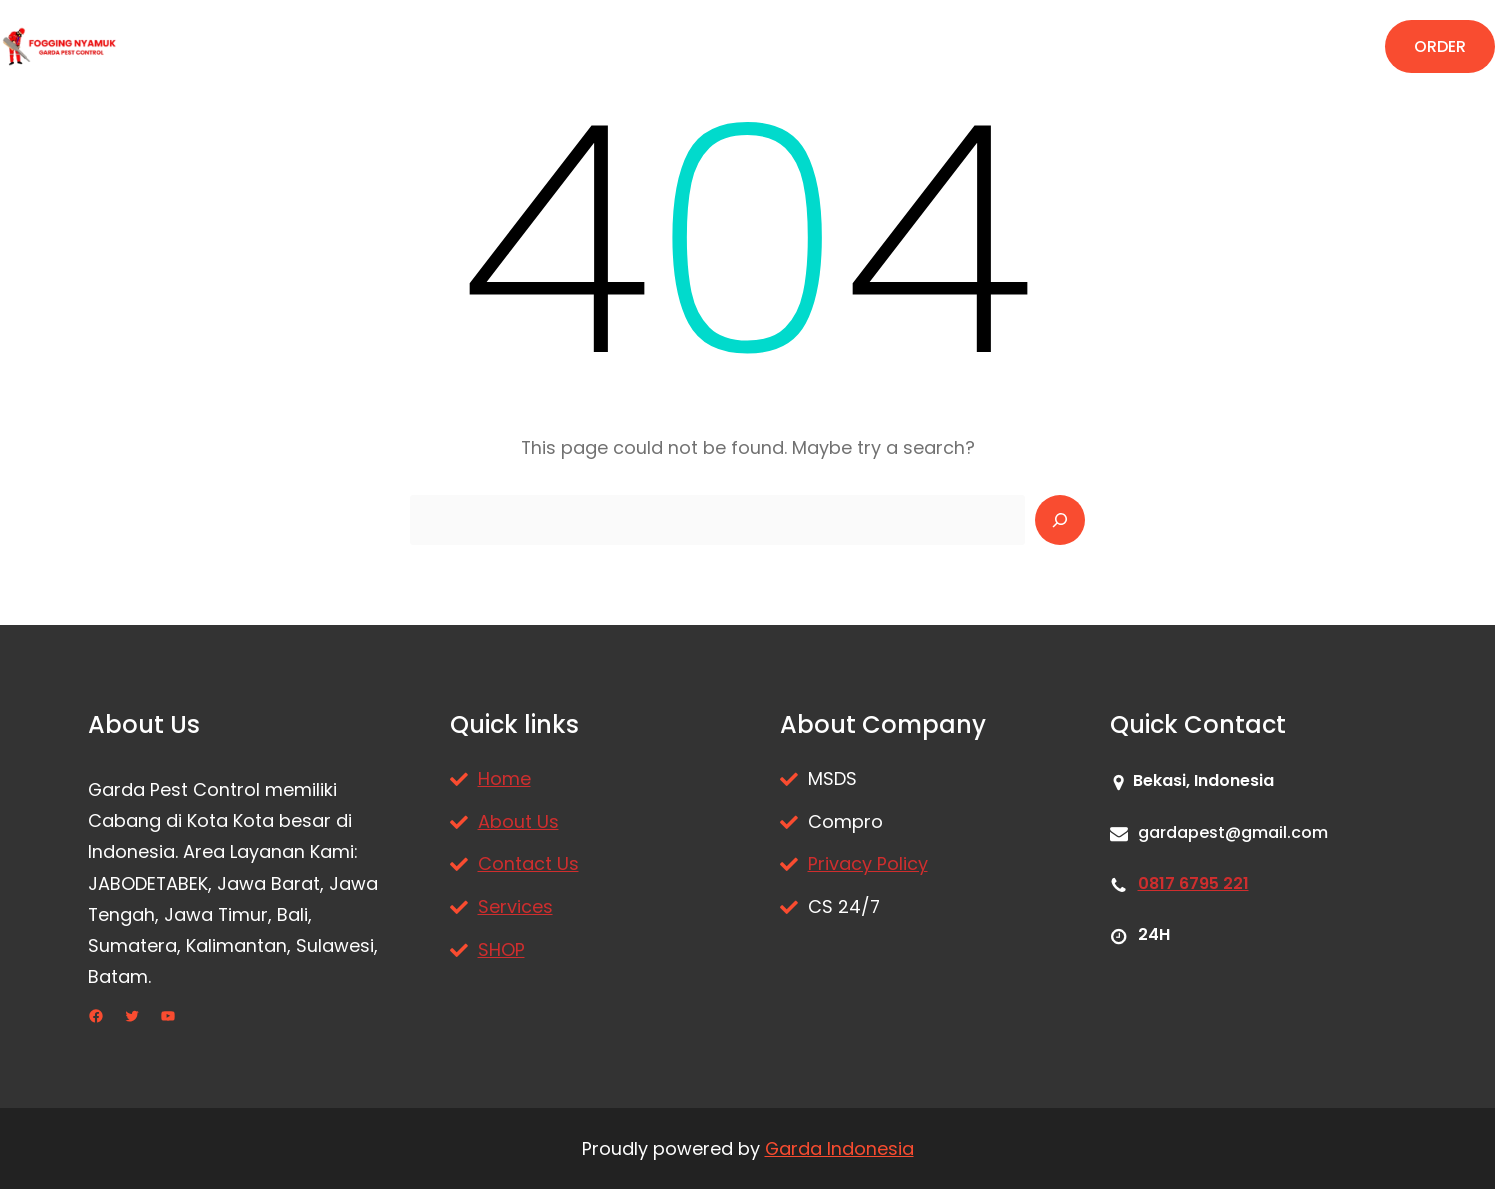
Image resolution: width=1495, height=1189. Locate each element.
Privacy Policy (868, 863)
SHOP (501, 949)
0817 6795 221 (1193, 883)
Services (515, 906)
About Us (518, 821)
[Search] (1060, 520)
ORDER (1440, 46)
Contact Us (528, 863)
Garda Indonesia (839, 1148)
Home (504, 778)
